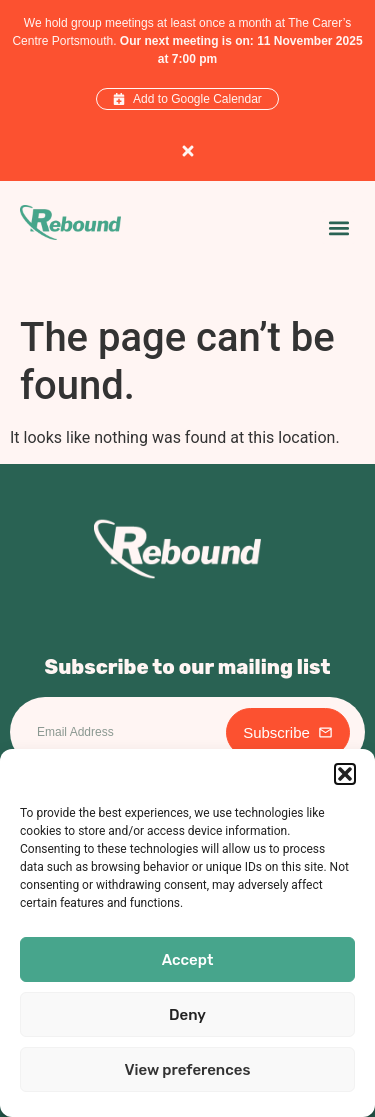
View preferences (188, 1070)
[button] (345, 774)
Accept (188, 960)
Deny (187, 1015)
